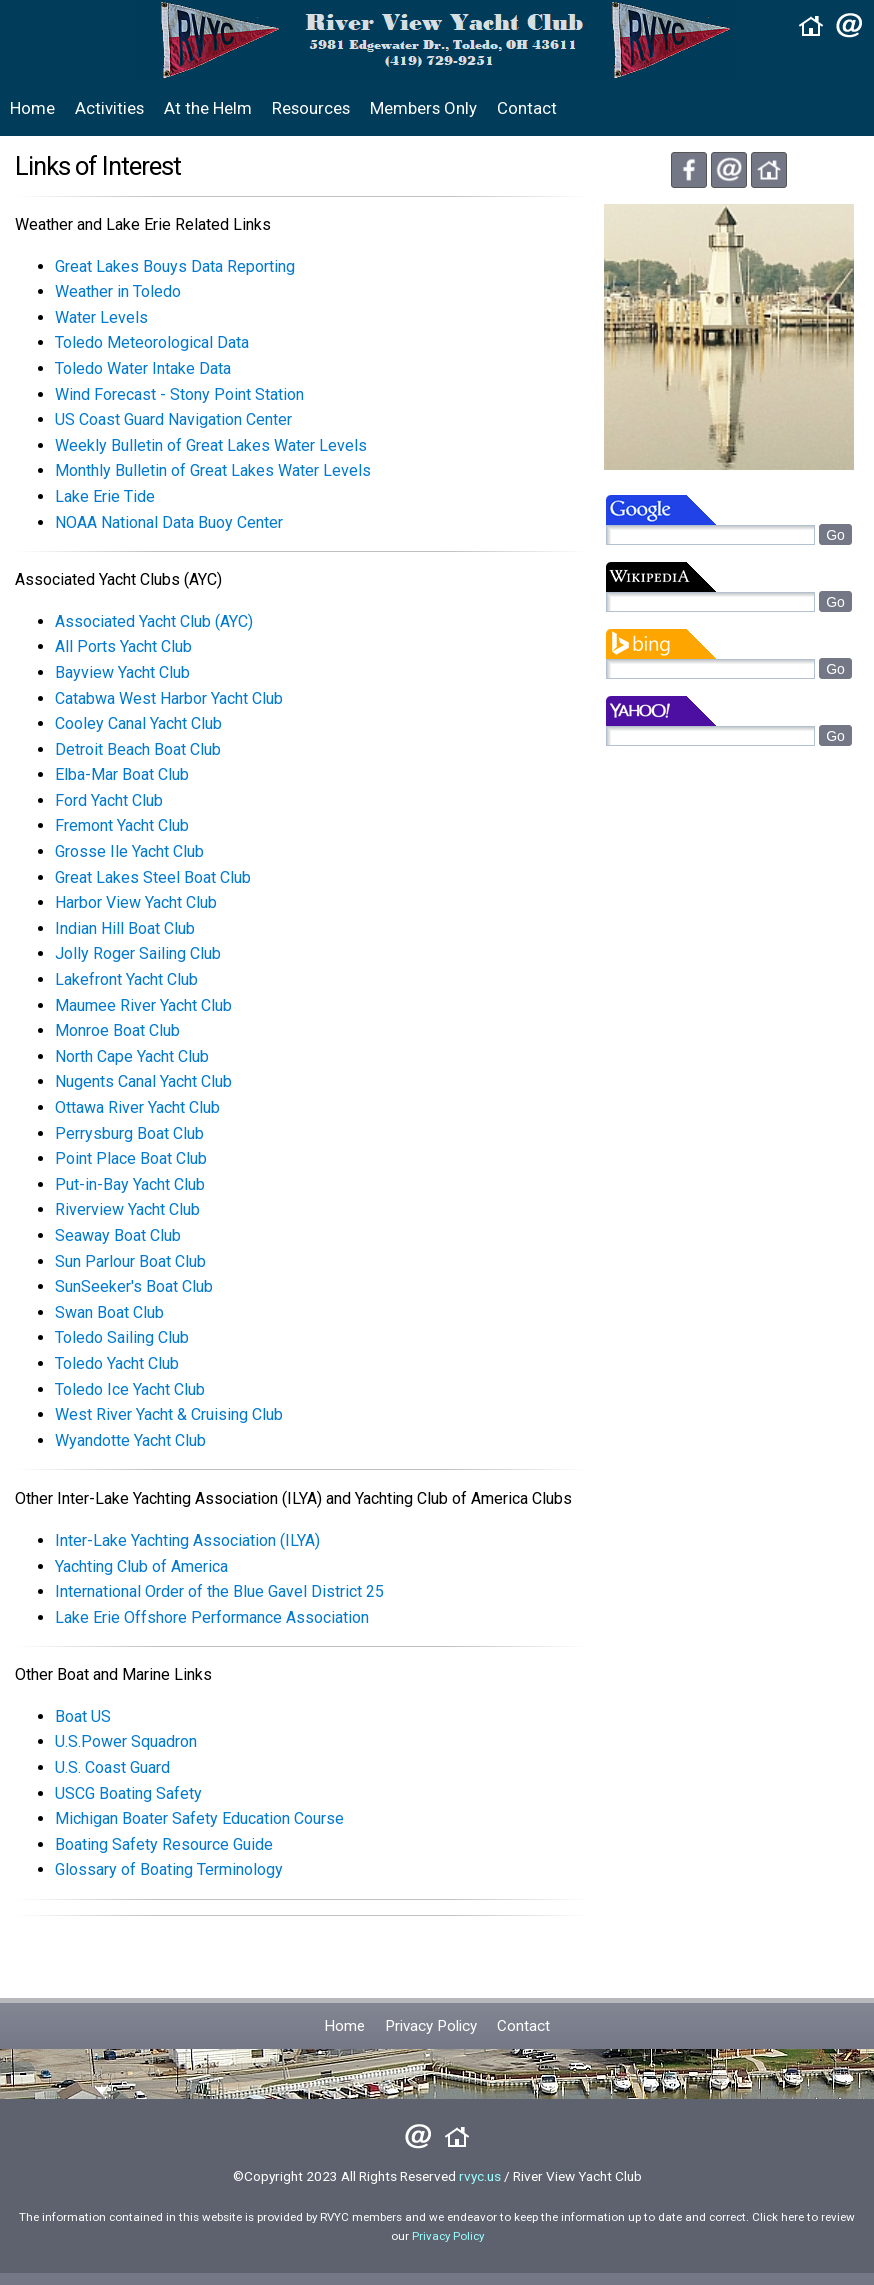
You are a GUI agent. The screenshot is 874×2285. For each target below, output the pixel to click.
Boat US (83, 1716)
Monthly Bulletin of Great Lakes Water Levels (213, 470)
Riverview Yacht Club (127, 1209)
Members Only (423, 108)
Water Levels (101, 317)
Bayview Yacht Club (122, 672)
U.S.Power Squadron (126, 1741)
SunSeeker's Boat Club (134, 1286)
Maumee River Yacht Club (143, 1005)
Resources (311, 108)
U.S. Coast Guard (112, 1767)
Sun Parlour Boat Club (130, 1261)
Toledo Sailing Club (122, 1337)
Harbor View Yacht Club (136, 902)
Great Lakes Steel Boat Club (153, 877)
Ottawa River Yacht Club (137, 1107)
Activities (109, 108)
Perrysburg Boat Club (129, 1133)
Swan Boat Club (109, 1312)
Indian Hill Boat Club (125, 928)
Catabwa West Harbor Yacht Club (169, 698)
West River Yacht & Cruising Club (169, 1414)
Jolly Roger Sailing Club (138, 953)
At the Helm (208, 108)
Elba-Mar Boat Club (122, 774)
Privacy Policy (431, 2026)
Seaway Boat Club (118, 1235)
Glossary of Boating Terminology (169, 1869)
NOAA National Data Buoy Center (169, 522)
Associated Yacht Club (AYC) (154, 621)
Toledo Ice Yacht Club (130, 1389)
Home (32, 108)
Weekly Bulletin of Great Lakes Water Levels (211, 445)
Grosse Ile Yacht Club (129, 851)
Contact (527, 108)
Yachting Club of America (141, 1566)
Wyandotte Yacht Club (130, 1440)
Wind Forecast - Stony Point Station (179, 394)
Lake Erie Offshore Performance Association (212, 1617)
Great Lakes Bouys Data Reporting (175, 266)
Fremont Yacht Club (122, 825)
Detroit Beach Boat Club (138, 749)
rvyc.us (480, 2176)
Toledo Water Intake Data (143, 368)
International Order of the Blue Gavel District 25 (219, 1591)
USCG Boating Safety (128, 1793)
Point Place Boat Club (131, 1158)
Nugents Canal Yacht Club (143, 1081)
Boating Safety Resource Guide (164, 1844)
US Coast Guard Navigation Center (173, 419)
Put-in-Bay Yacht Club (130, 1184)
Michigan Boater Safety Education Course (199, 1818)
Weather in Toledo (118, 291)
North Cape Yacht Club (132, 1056)
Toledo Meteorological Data (152, 342)
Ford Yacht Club (109, 800)
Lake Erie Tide (105, 496)
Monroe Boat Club (117, 1030)
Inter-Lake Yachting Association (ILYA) (187, 1540)
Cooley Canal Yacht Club (138, 723)
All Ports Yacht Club (123, 646)
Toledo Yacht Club (117, 1363)
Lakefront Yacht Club (126, 979)
